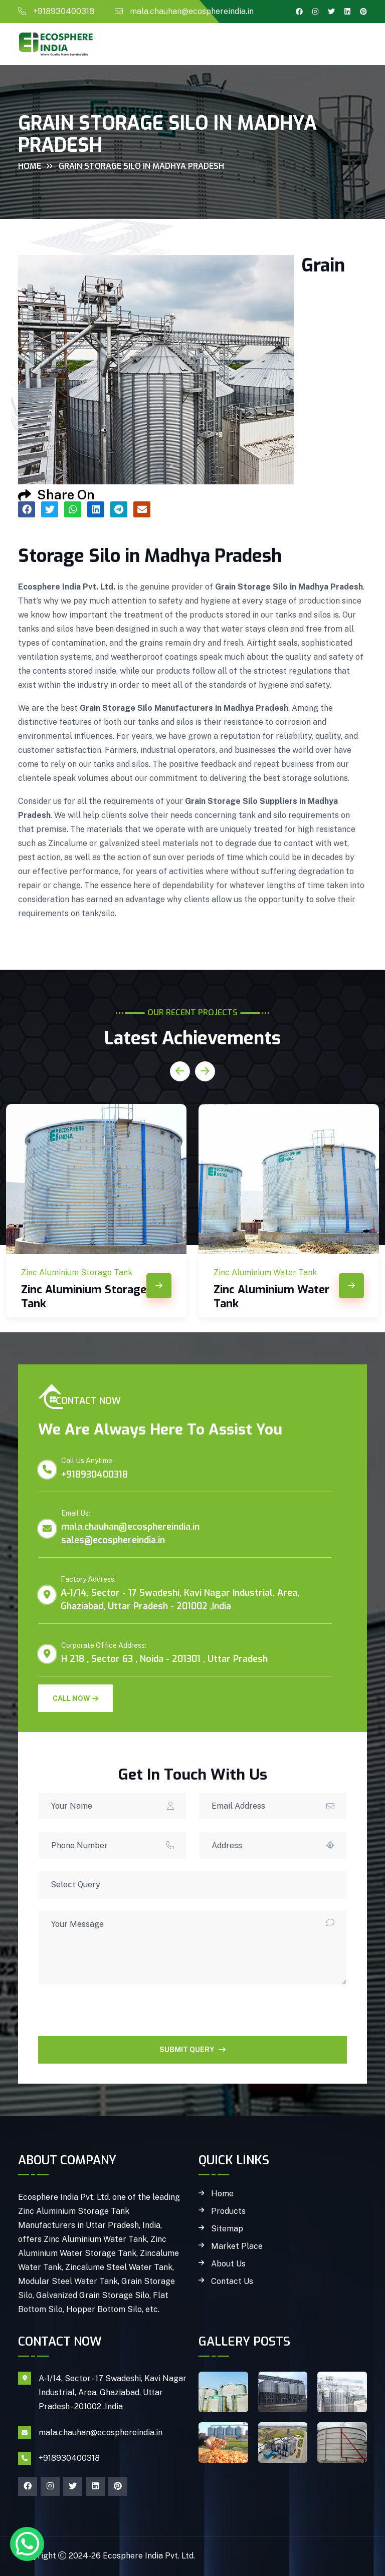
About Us (228, 2263)
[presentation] (114, 2016)
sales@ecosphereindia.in (113, 1540)
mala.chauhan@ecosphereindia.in (192, 11)
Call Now (75, 1698)
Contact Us (232, 2281)
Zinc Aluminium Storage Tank (83, 1296)
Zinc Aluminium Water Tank (271, 1296)
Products (228, 2211)
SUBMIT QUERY (192, 2050)
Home (29, 166)
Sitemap (227, 2228)
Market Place (237, 2246)
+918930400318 (63, 11)
